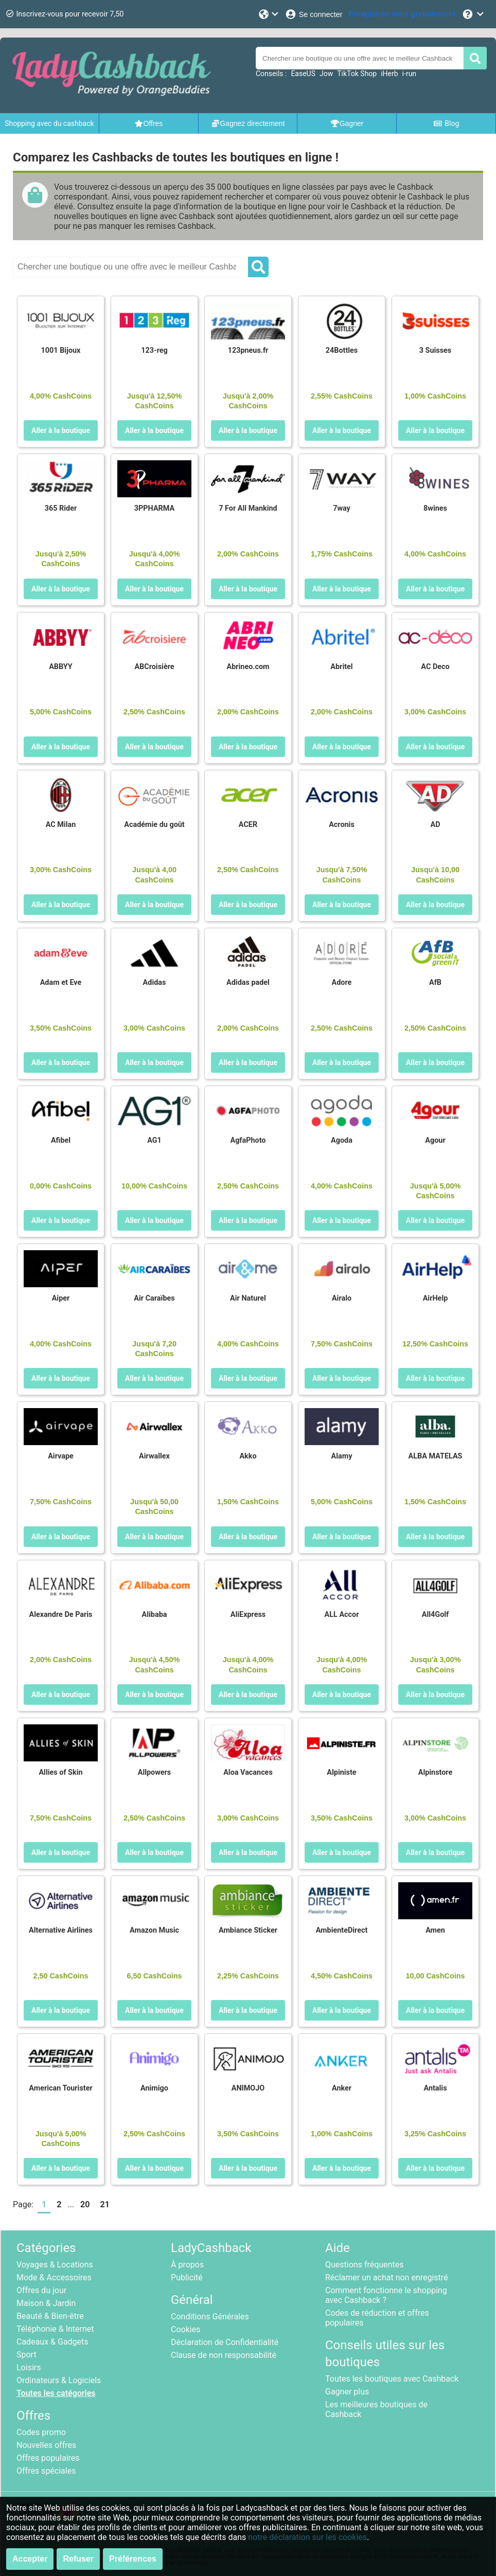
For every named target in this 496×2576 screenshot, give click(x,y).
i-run (409, 73)
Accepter (29, 2558)
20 (85, 2204)
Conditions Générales (210, 2316)
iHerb (389, 73)
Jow (326, 73)
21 (104, 2204)
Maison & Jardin (46, 2303)
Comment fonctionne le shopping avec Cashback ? (386, 2295)
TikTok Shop (357, 73)
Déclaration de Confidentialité (224, 2342)
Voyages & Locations (54, 2264)
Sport (26, 2354)
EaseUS (303, 73)
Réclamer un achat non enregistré (386, 2277)
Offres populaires (48, 2458)
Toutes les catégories (56, 2393)
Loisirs (28, 2367)
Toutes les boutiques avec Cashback (391, 2379)
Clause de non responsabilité (223, 2355)
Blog (446, 123)
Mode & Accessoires (54, 2277)
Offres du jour (41, 2290)
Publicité (187, 2277)
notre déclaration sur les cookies (307, 2537)
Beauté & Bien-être (50, 2316)
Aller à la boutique (60, 430)
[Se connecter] (314, 14)
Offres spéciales (46, 2471)
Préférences (132, 2558)
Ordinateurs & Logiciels (58, 2380)
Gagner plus (347, 2392)
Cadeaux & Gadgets (52, 2342)
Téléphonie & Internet (55, 2329)
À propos (187, 2264)
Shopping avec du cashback (49, 123)
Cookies (185, 2329)
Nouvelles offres (46, 2445)
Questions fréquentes (364, 2264)
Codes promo (41, 2432)
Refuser (78, 2558)
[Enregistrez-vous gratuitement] (402, 14)
